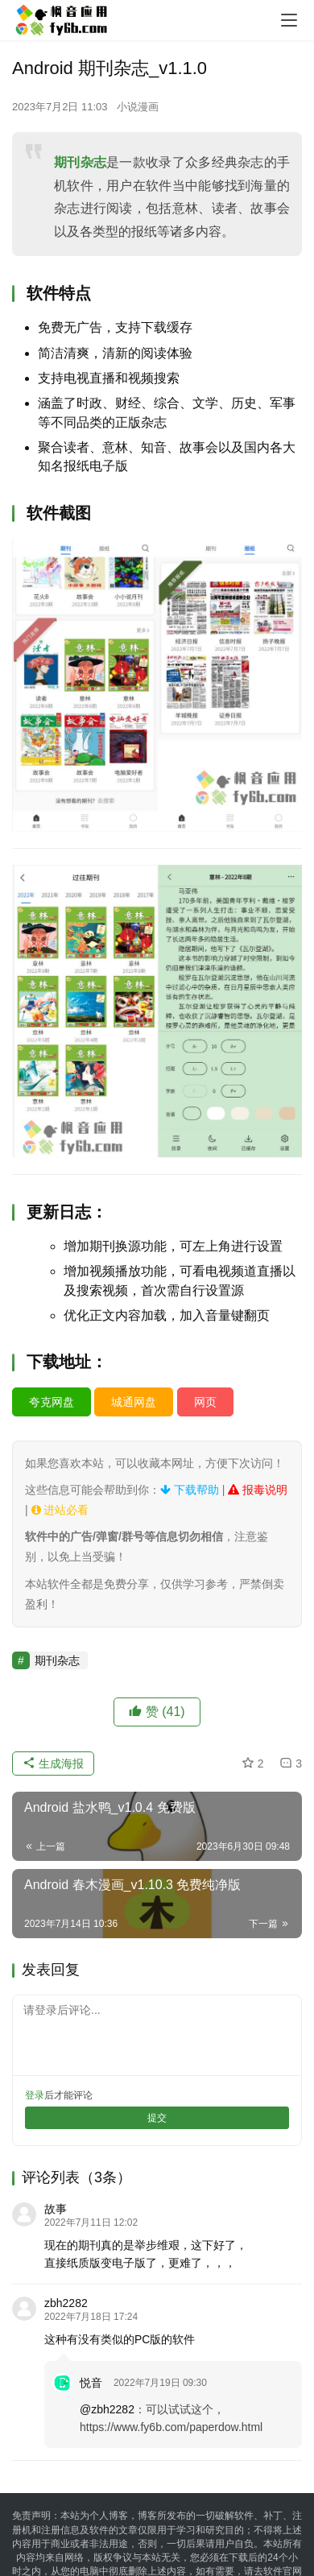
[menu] (289, 20)
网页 (205, 1402)
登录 (34, 2095)
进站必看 (60, 1509)
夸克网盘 (51, 1402)
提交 (157, 2117)
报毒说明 (257, 1489)
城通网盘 (133, 1402)
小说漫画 (138, 107)
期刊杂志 (80, 162)
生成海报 (53, 1763)
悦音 (91, 2382)
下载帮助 (189, 1489)
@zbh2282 (107, 2409)
